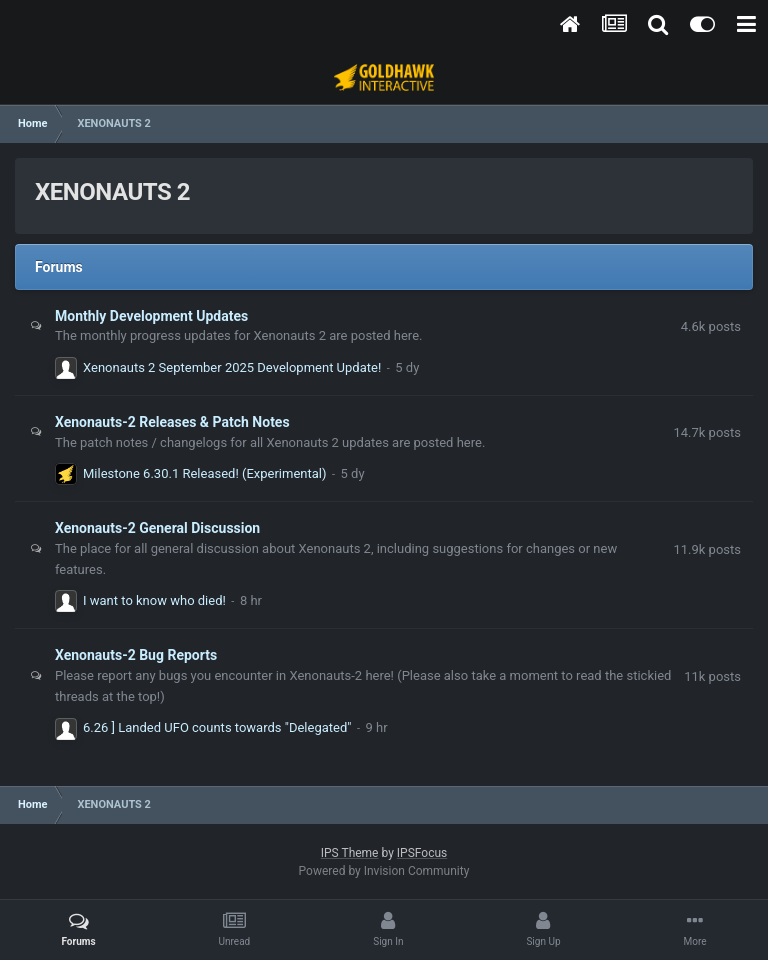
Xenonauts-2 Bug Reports (136, 655)
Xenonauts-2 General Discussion (157, 528)
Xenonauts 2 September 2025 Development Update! (232, 367)
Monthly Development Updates (151, 316)
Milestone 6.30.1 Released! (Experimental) (205, 473)
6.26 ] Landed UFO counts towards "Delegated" (217, 727)
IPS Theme (350, 853)
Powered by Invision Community (384, 871)
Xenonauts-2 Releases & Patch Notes (172, 422)
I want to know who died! (154, 600)
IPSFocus (422, 853)
